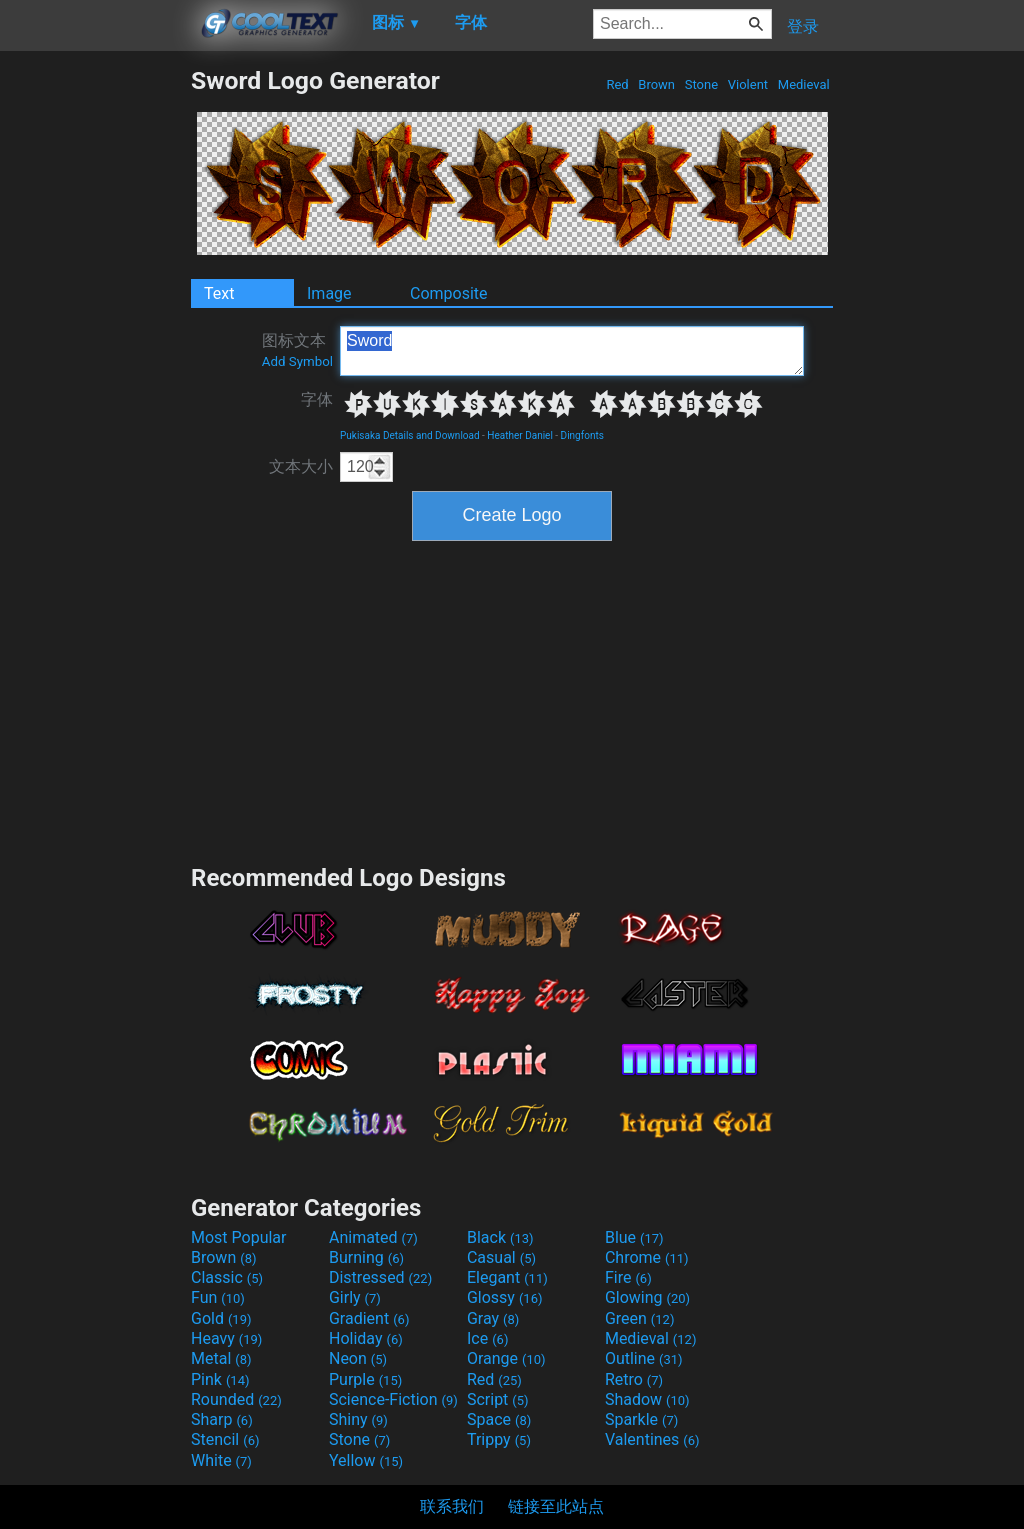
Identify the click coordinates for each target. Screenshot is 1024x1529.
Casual (501, 1257)
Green (640, 1318)
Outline (644, 1358)
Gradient (369, 1318)
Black (500, 1237)
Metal (221, 1358)
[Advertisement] (95, 366)
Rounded (236, 1399)
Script (498, 1399)
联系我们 (452, 1506)
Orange (506, 1358)
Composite (449, 293)
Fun (218, 1297)
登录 (803, 26)
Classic (227, 1277)
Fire (628, 1277)
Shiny (358, 1419)
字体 (317, 399)
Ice (487, 1338)
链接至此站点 (556, 1506)
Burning (366, 1257)
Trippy (499, 1439)
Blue (634, 1237)
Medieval (804, 84)
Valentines (652, 1439)
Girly (355, 1297)
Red (617, 84)
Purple (365, 1379)
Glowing (647, 1297)
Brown (656, 84)
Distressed (380, 1277)
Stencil (225, 1439)
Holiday (366, 1338)
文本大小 (301, 466)
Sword (572, 351)
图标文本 (297, 350)
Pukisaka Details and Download (410, 435)
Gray (493, 1318)
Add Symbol (297, 361)
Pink (220, 1379)
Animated (373, 1237)
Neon (358, 1358)
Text (219, 293)
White (221, 1460)
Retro (634, 1379)
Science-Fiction (393, 1399)
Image (329, 293)
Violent (748, 84)
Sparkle (641, 1419)
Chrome (647, 1257)
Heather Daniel (520, 435)
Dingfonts (582, 435)
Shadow (647, 1399)
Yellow (366, 1460)
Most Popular (239, 1237)
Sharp (222, 1419)
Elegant (507, 1277)
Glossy (505, 1297)
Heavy (226, 1338)
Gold (221, 1318)
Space (499, 1419)
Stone (702, 84)
